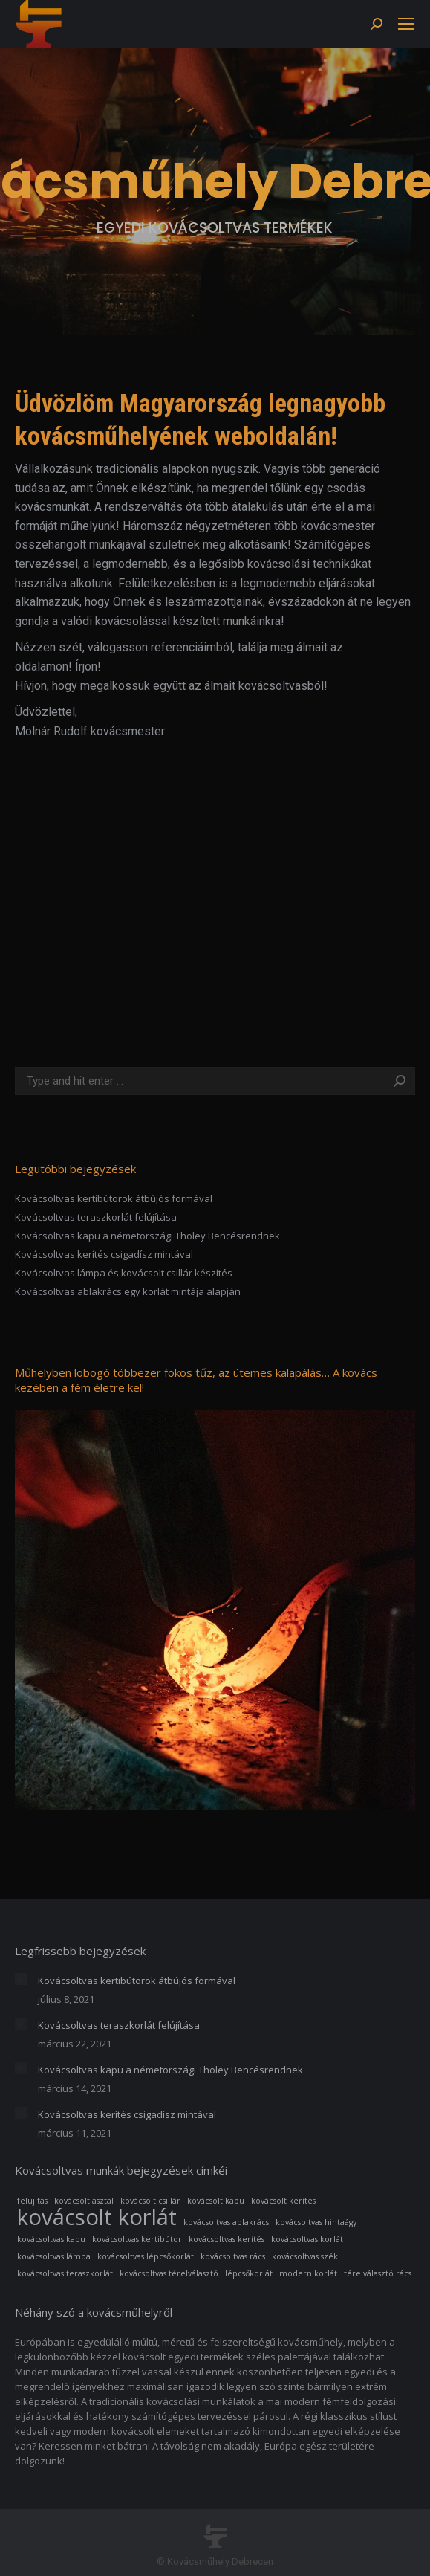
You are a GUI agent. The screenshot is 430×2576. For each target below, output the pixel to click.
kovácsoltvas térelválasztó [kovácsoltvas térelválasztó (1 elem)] (169, 2273)
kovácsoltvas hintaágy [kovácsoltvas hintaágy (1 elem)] (316, 2222)
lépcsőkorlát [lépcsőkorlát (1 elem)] (249, 2273)
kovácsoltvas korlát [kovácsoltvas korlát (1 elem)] (307, 2239)
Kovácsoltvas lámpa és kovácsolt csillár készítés (123, 1272)
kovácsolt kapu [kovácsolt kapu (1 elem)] (215, 2200)
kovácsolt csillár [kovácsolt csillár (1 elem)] (150, 2200)
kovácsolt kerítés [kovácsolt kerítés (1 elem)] (283, 2200)
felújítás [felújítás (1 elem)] (32, 2200)
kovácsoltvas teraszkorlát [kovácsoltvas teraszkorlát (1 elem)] (65, 2273)
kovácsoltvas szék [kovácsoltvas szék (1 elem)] (305, 2256)
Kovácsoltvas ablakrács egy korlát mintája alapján (128, 1291)
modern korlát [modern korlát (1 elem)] (308, 2273)
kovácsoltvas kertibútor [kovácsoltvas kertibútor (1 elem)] (137, 2239)
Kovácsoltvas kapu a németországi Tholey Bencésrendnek (147, 1235)
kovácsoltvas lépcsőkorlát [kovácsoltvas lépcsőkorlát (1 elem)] (145, 2256)
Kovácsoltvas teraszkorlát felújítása (96, 1217)
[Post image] (21, 1979)
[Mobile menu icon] (406, 24)
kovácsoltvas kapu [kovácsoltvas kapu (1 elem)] (51, 2239)
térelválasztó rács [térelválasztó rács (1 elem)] (377, 2273)
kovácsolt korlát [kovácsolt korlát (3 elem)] (97, 2216)
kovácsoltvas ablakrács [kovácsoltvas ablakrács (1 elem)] (226, 2222)
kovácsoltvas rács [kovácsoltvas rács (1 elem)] (233, 2256)
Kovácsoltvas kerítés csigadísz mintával (104, 1254)
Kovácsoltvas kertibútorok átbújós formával (113, 1198)
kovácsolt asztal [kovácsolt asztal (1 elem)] (84, 2200)
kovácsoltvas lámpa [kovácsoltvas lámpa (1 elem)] (54, 2256)
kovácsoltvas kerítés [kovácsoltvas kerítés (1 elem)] (226, 2239)
